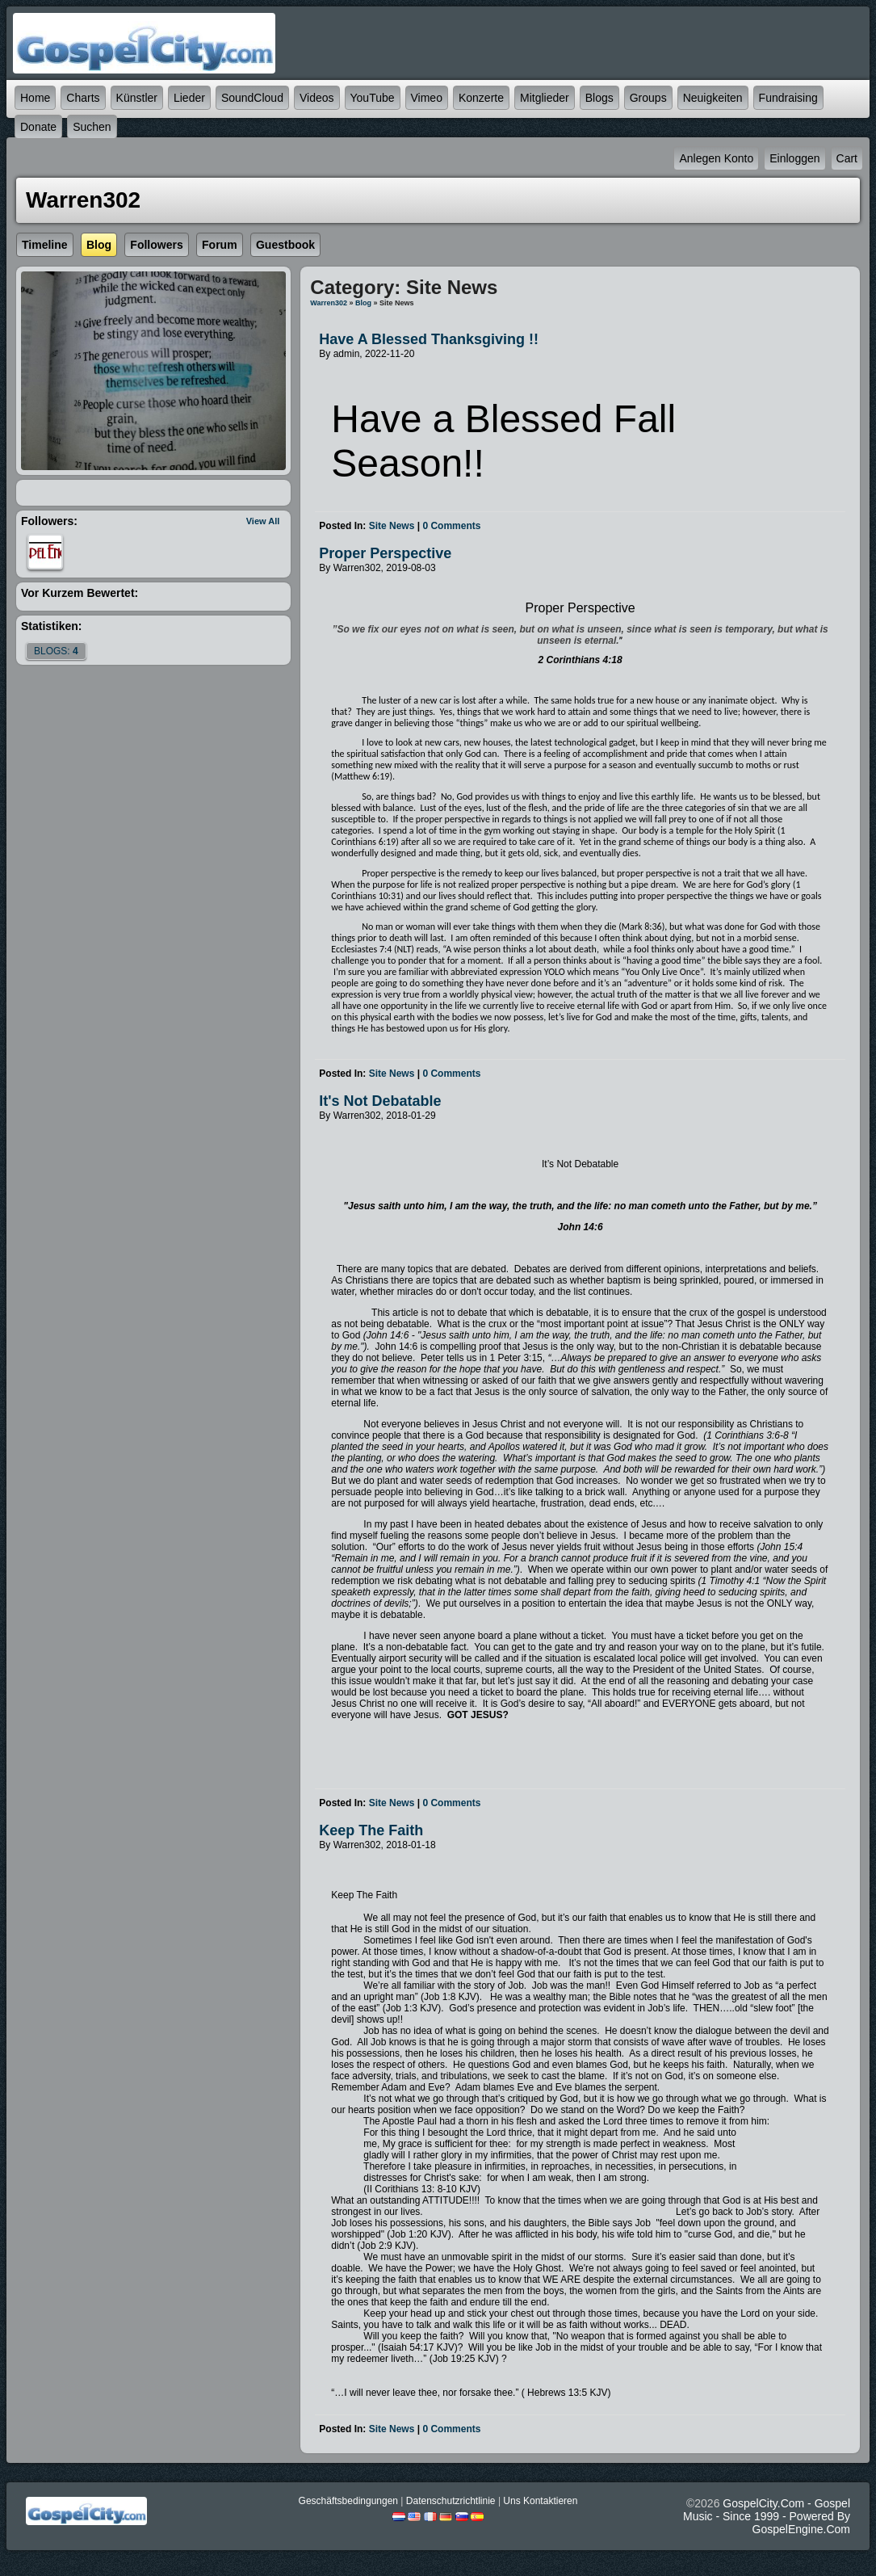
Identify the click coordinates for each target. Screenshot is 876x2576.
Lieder (189, 97)
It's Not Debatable (380, 1101)
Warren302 (328, 303)
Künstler (136, 97)
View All (263, 521)
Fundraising (788, 97)
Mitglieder (544, 97)
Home (35, 97)
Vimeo (426, 97)
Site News (392, 526)
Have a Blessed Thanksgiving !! (429, 339)
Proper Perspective (385, 553)
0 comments (451, 526)
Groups (648, 97)
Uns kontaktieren (540, 2501)
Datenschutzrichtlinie (451, 2501)
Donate (38, 126)
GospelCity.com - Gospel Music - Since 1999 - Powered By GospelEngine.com (766, 2516)
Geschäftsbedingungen (348, 2501)
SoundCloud (252, 97)
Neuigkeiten (713, 97)
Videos (317, 97)
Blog (363, 303)
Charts (82, 97)
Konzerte (481, 97)
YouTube (372, 97)
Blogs (599, 97)
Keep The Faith (371, 1830)
